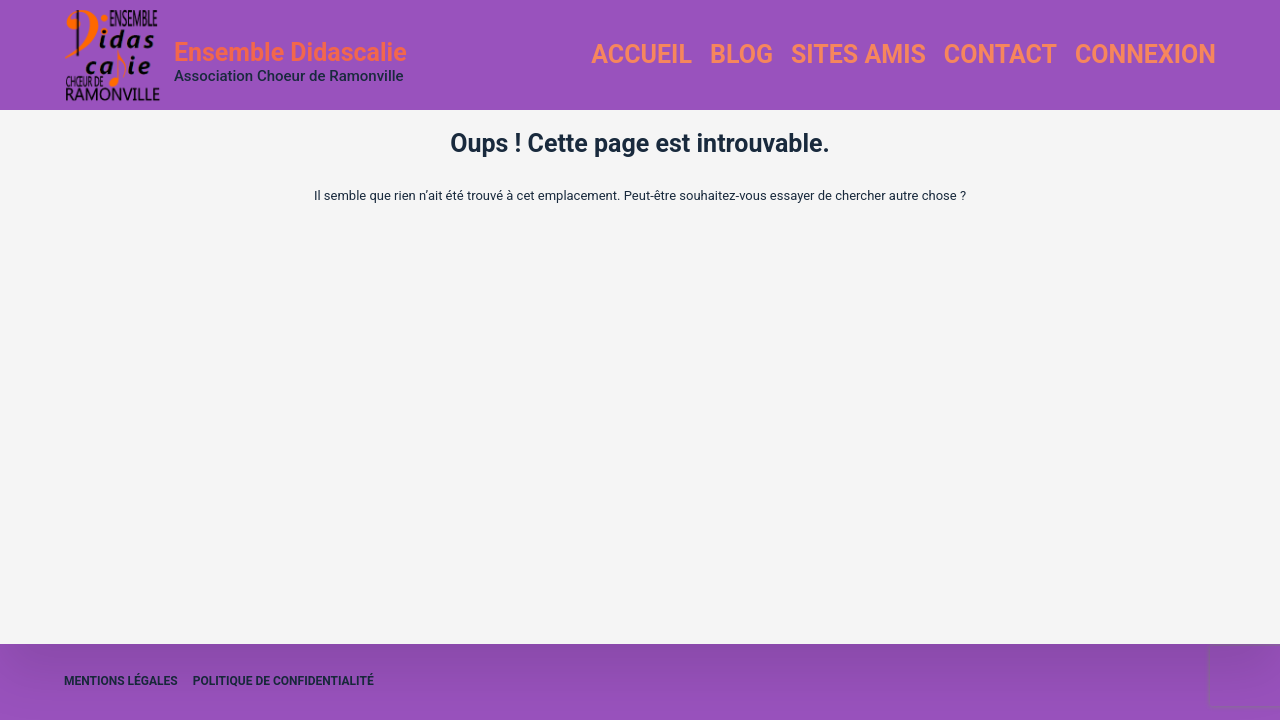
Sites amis (858, 54)
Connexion (1145, 54)
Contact (1000, 54)
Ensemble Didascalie (290, 52)
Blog (741, 54)
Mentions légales (121, 681)
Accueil (641, 54)
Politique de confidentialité (283, 681)
